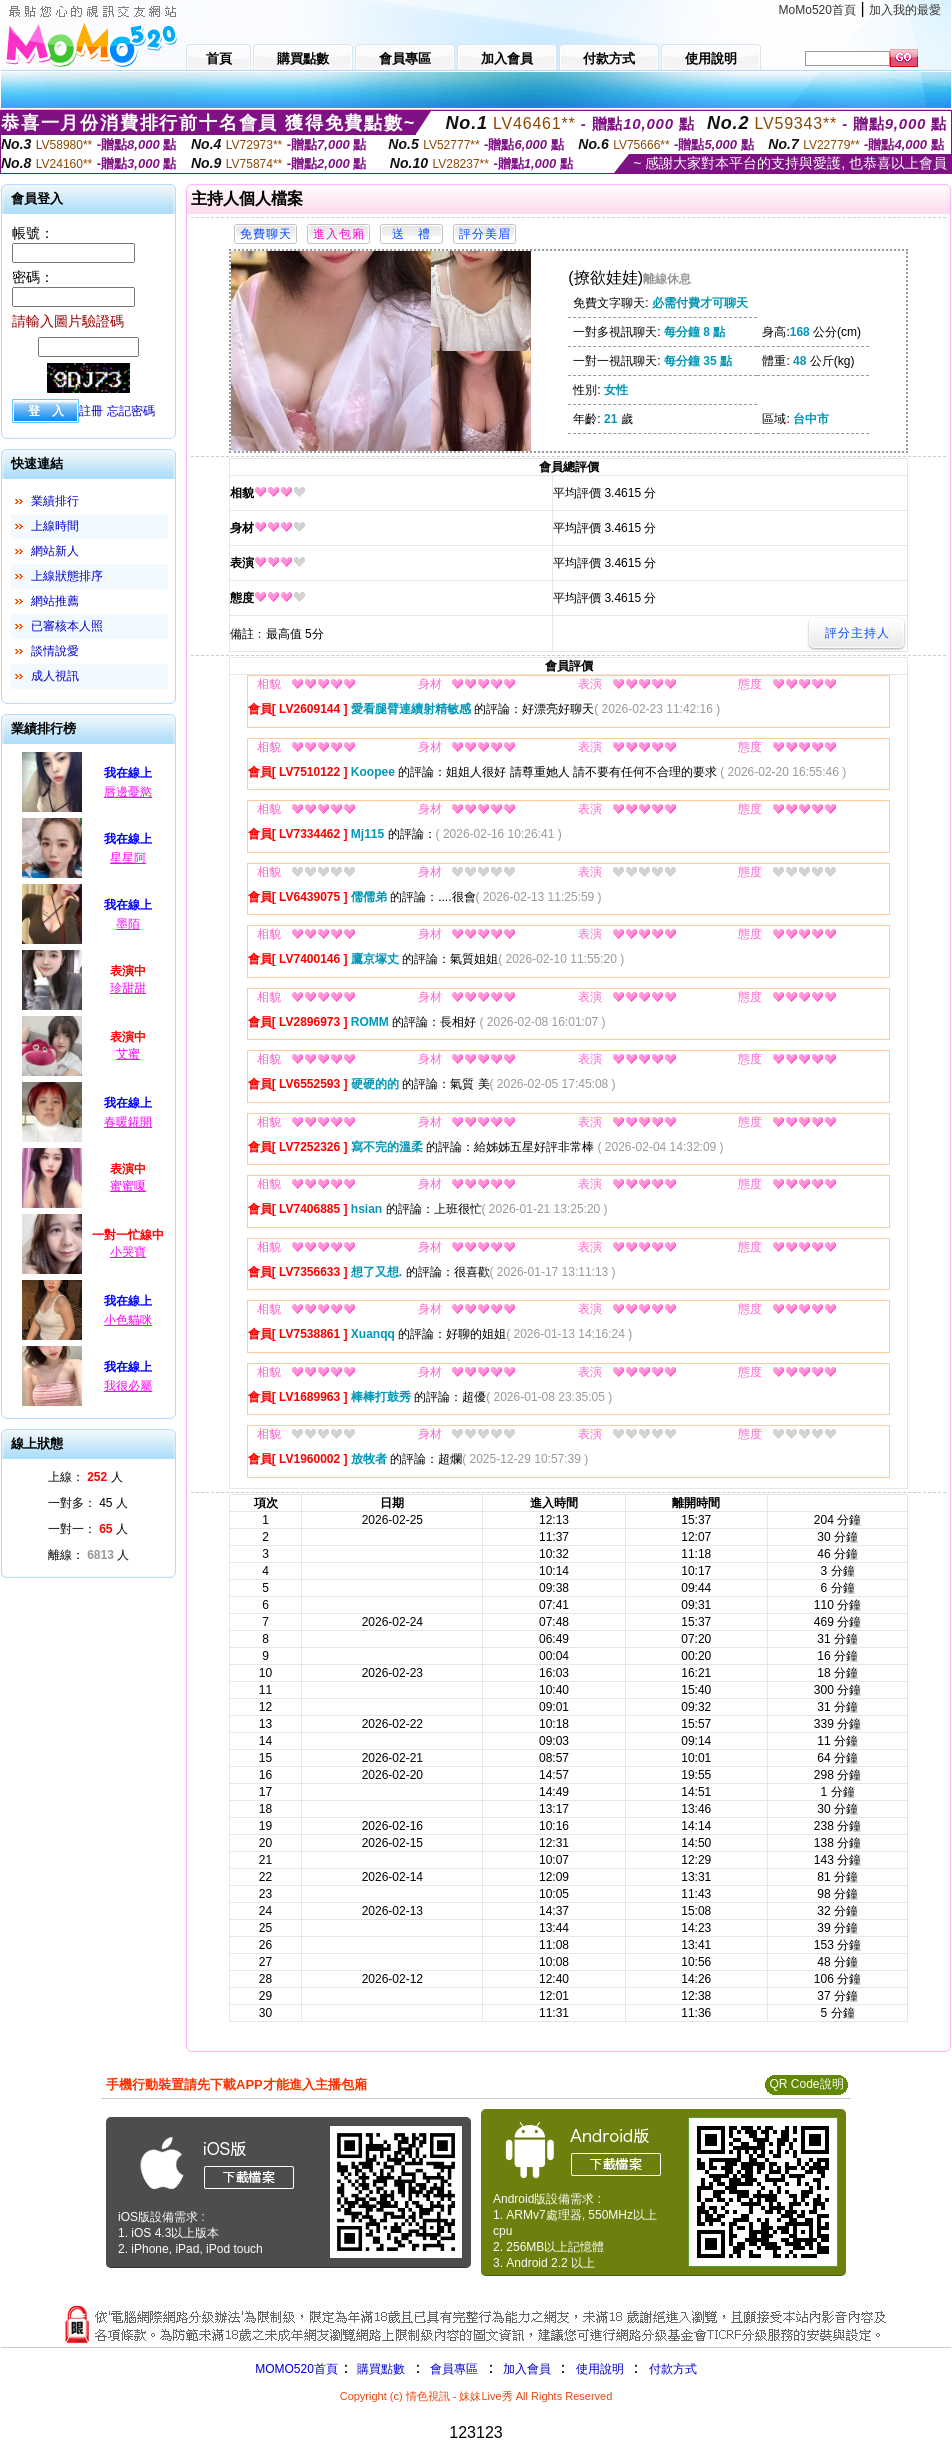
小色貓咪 (128, 1320)
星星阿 (128, 858)
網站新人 (55, 551)
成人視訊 (55, 676)
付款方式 (673, 2369)
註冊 (91, 411)
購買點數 (379, 2369)
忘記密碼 (131, 411)
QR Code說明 (806, 2084)
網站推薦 (55, 601)
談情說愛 (55, 651)
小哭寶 (128, 1252)
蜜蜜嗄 (128, 1186)
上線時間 (55, 526)
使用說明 (600, 2369)
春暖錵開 (128, 1122)
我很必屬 (128, 1386)
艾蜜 (128, 1054)
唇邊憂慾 (128, 792)
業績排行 (55, 501)
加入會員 (527, 2369)
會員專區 (454, 2369)
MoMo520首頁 (817, 10)
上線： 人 (85, 1477)
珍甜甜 (128, 988)
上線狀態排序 (67, 576)
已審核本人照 (67, 626)
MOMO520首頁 (296, 2369)
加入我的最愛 (905, 10)
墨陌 (128, 924)
